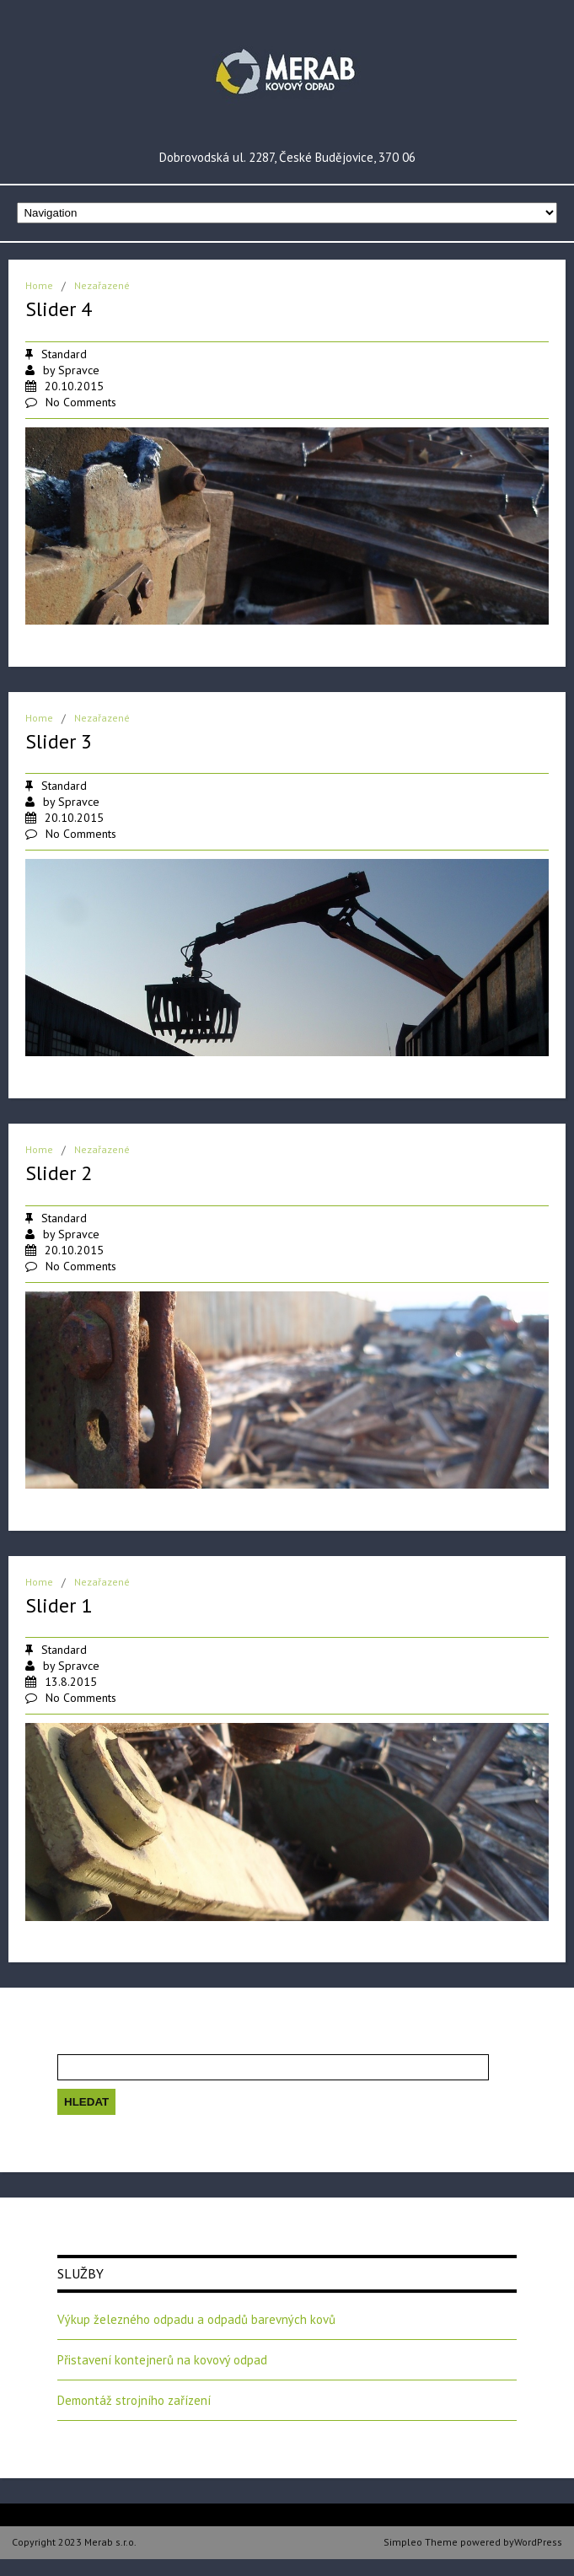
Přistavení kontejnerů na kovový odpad (162, 2360)
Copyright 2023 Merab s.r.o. (74, 2542)
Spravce (78, 370)
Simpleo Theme (421, 2542)
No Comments (81, 402)
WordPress (538, 2542)
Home (39, 285)
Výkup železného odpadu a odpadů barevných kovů (196, 2319)
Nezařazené (102, 285)
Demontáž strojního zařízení (134, 2400)
